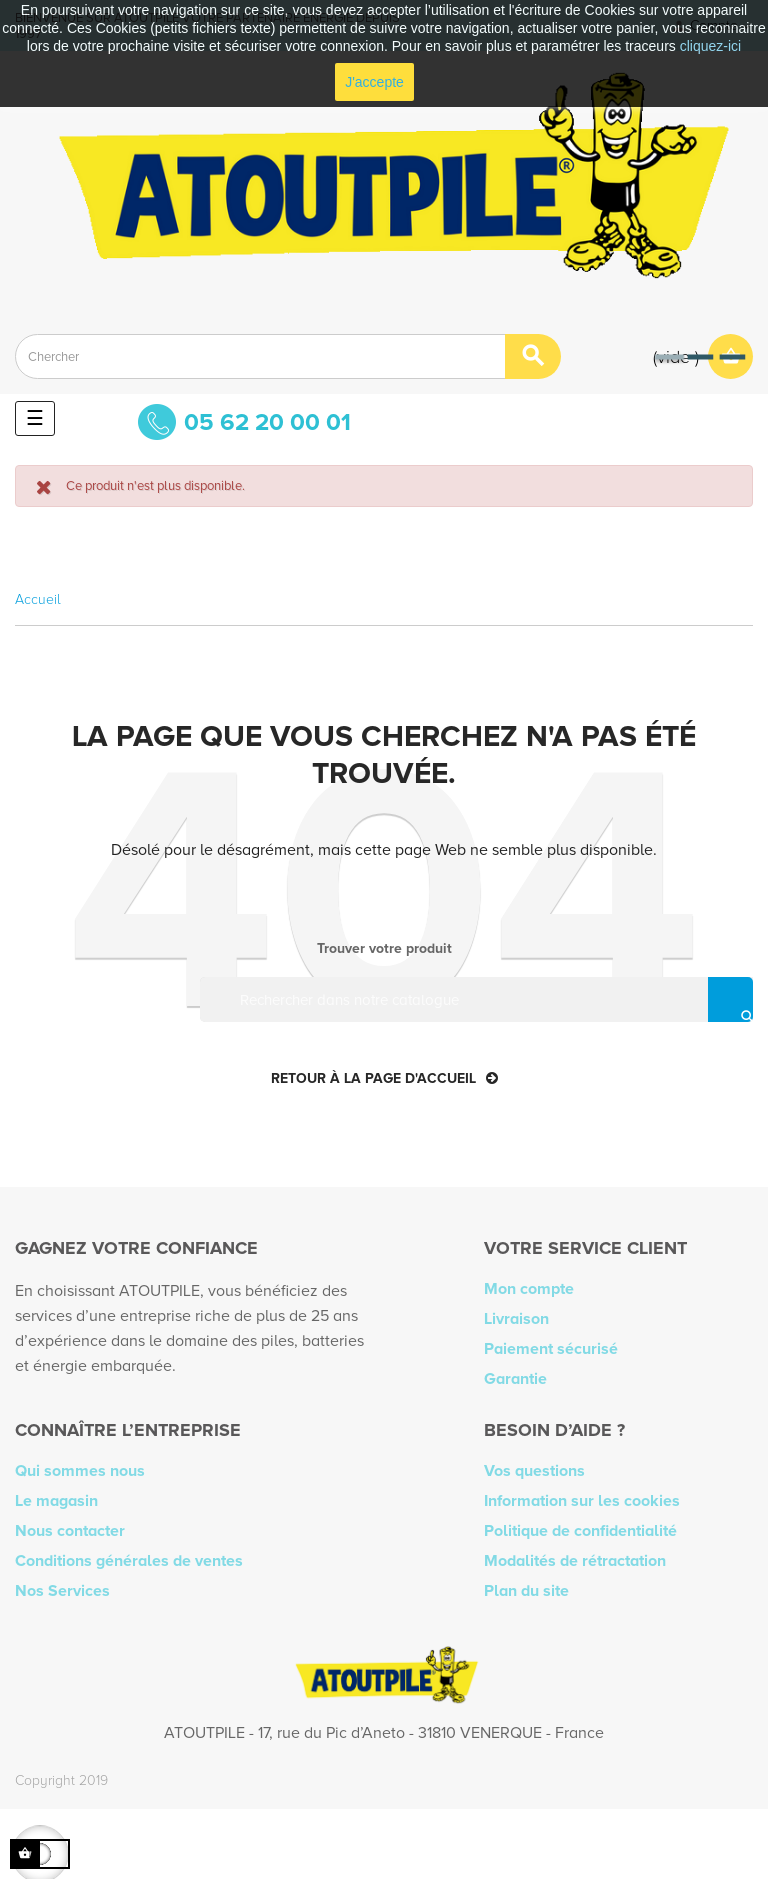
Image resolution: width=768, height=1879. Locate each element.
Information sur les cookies (582, 1501)
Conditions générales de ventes (129, 1561)
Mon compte (529, 1289)
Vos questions (534, 1471)
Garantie (515, 1379)
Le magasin (56, 1501)
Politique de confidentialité (580, 1531)
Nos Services (62, 1591)
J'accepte (374, 82)
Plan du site (526, 1591)
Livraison (516, 1319)
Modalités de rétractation (575, 1561)
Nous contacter (70, 1531)
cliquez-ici (710, 46)
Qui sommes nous (80, 1471)
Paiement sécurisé (551, 1349)
